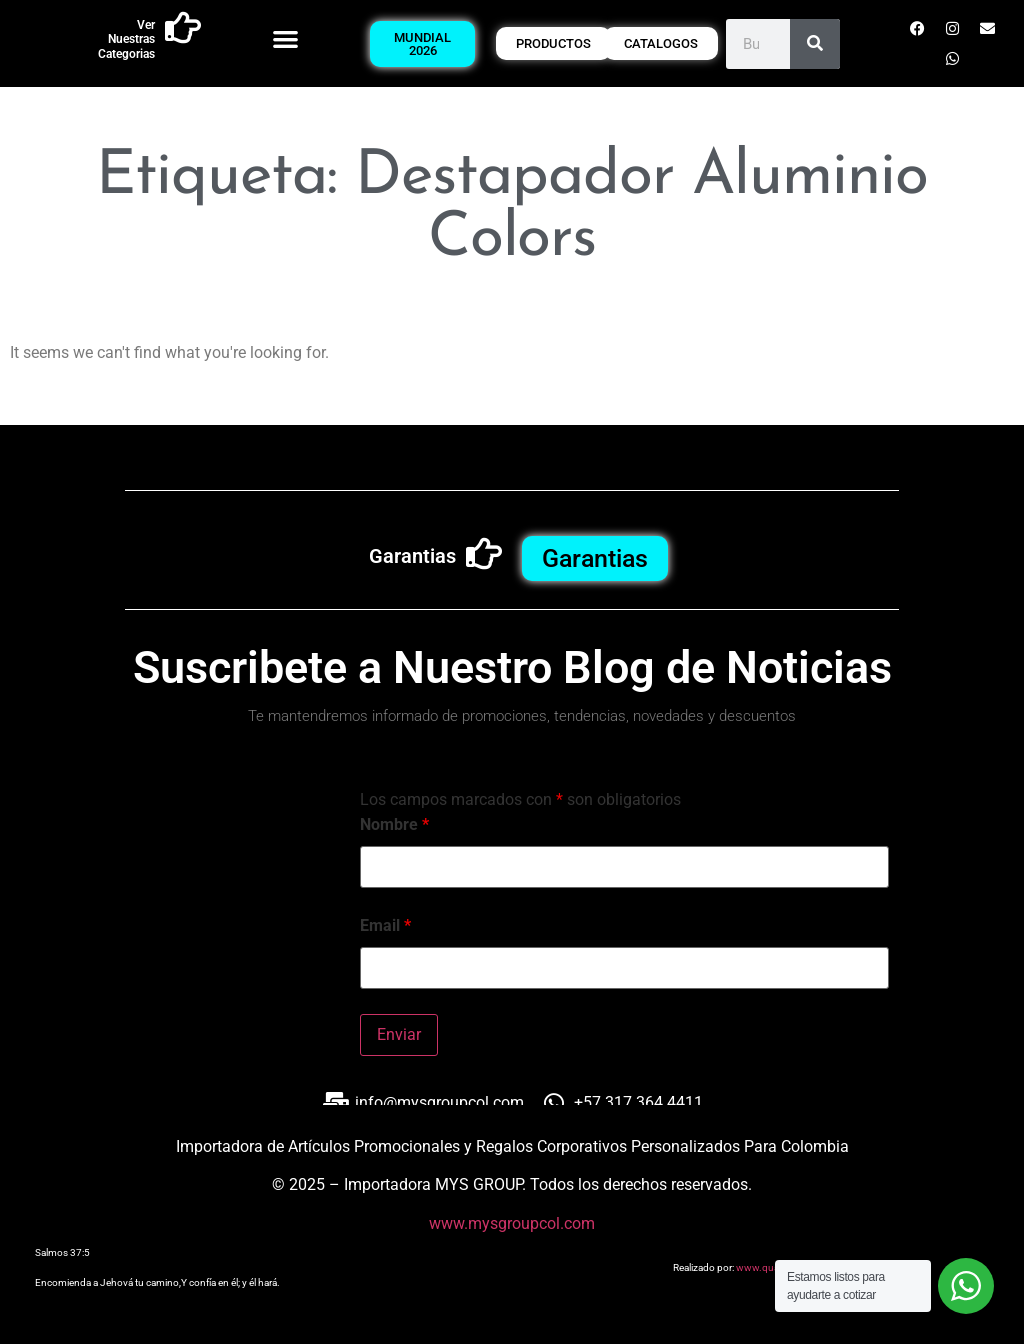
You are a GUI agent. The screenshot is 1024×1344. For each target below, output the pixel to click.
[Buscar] (815, 44)
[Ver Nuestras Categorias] (183, 28)
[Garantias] (484, 554)
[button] (285, 38)
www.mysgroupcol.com (512, 1223)
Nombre (394, 825)
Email (385, 926)
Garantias (412, 556)
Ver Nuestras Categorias (126, 39)
